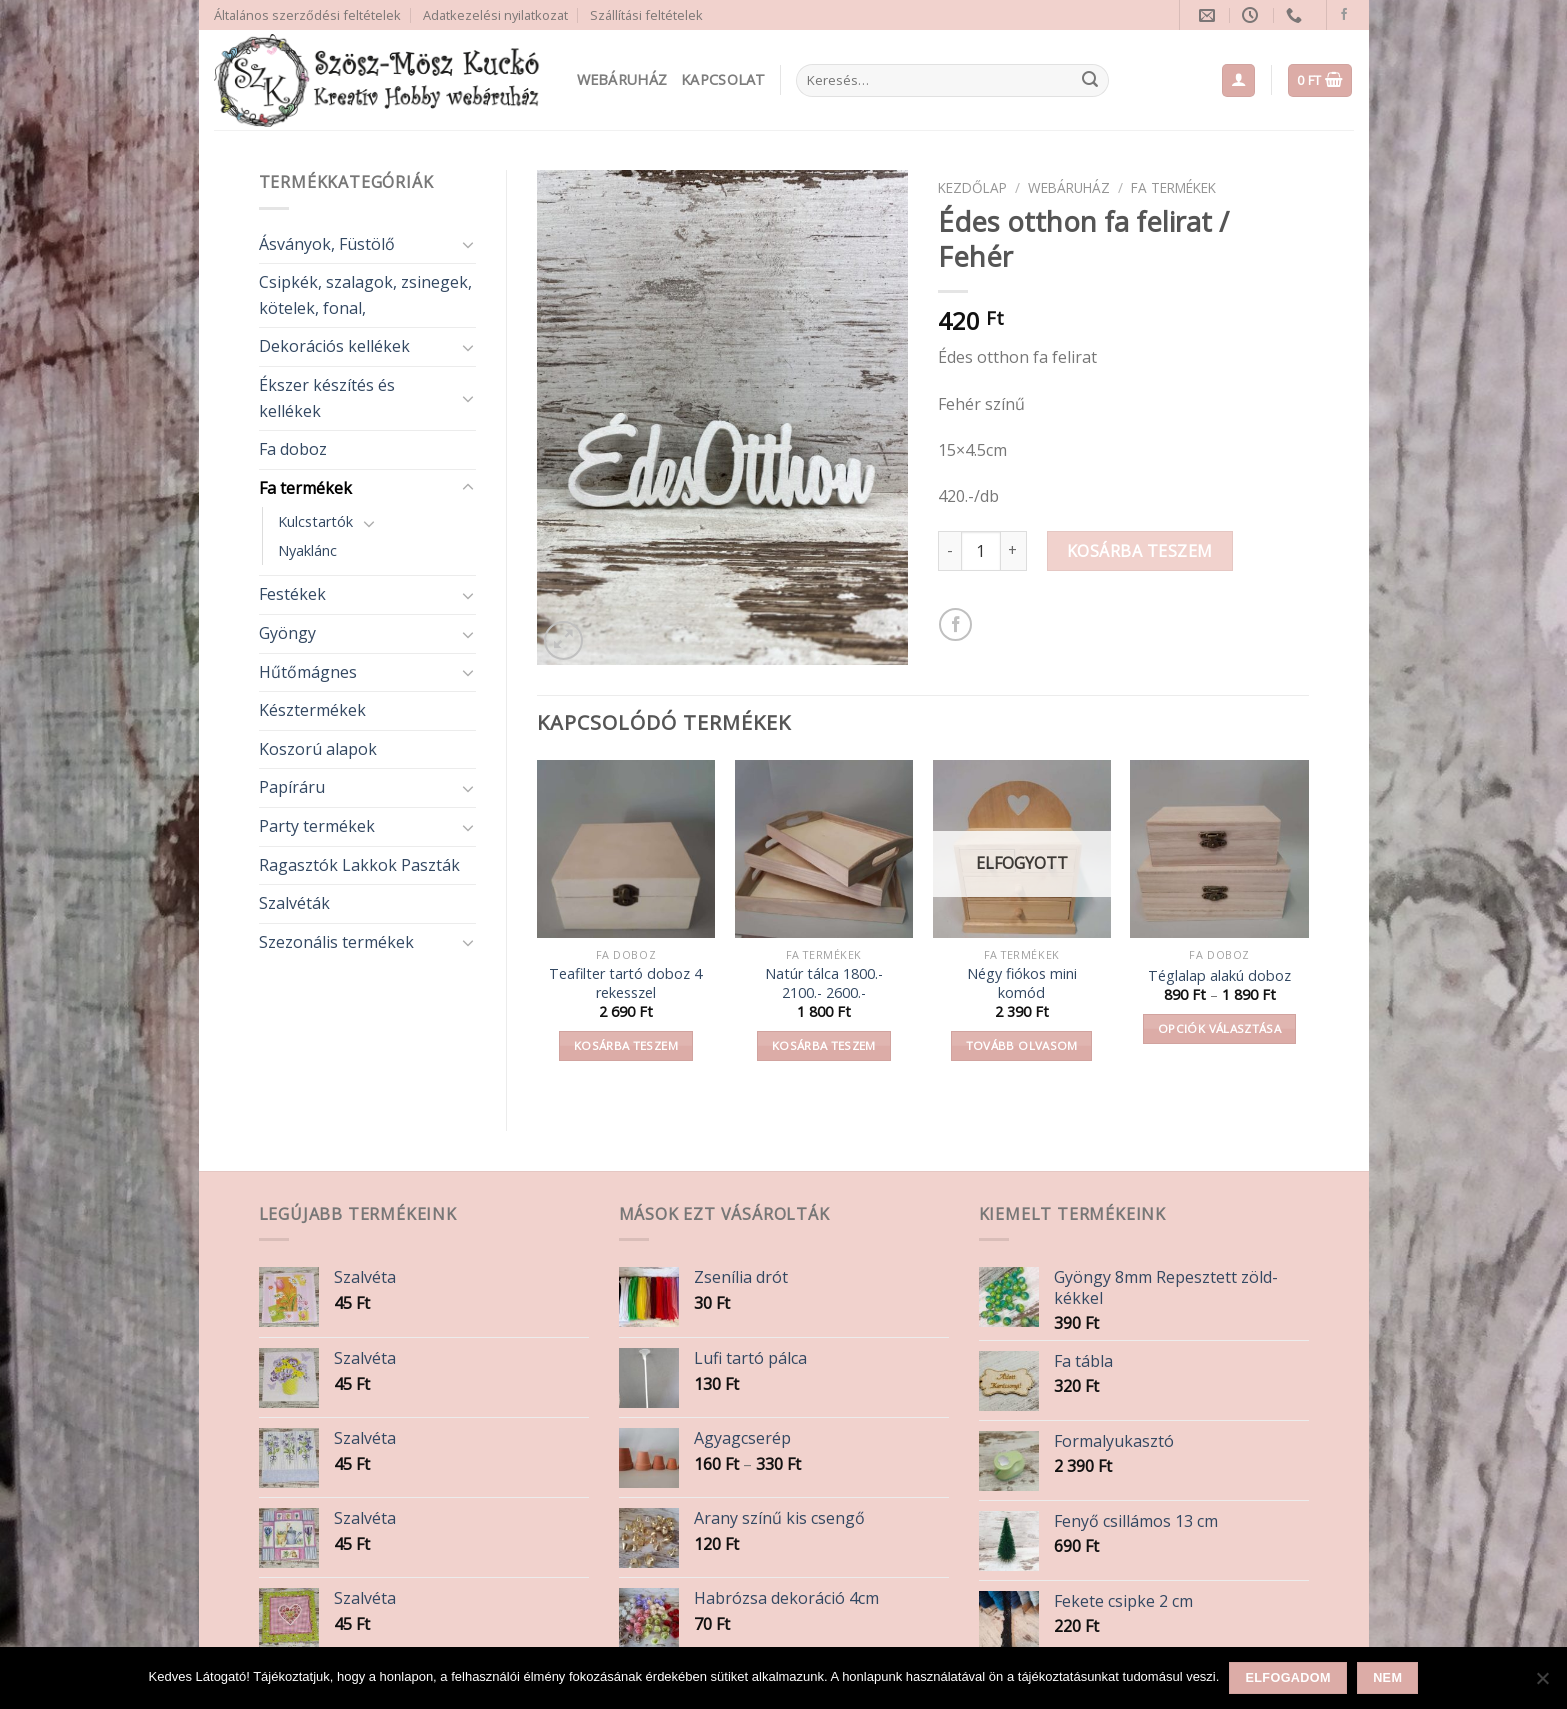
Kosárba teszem (1140, 551)
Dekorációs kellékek (334, 346)
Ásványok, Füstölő (327, 244)
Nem (1387, 1678)
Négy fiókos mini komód (1022, 983)
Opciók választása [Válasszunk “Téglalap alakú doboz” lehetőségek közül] (1219, 1028)
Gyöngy (287, 633)
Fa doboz (293, 449)
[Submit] (1090, 81)
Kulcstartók (315, 521)
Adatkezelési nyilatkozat (495, 15)
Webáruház (622, 79)
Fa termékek (305, 488)
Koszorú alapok (318, 749)
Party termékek (317, 826)
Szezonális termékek (336, 942)
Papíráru (292, 787)
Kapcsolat (723, 79)
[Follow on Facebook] (1344, 15)
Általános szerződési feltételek (307, 15)
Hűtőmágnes (308, 672)
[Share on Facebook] (955, 624)
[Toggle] (468, 244)
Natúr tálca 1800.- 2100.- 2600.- (824, 983)
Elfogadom (1288, 1678)
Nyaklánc (307, 550)
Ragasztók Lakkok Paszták (359, 865)
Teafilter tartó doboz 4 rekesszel (625, 983)
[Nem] (1542, 1684)
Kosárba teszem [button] (626, 1045)
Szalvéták (294, 903)
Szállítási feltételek (646, 15)
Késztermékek (312, 710)
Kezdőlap (972, 187)
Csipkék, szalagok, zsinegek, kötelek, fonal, (365, 295)
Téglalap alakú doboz (1219, 976)
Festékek (292, 594)
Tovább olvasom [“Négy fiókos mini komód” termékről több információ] (1022, 1045)
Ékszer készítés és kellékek (327, 398)
